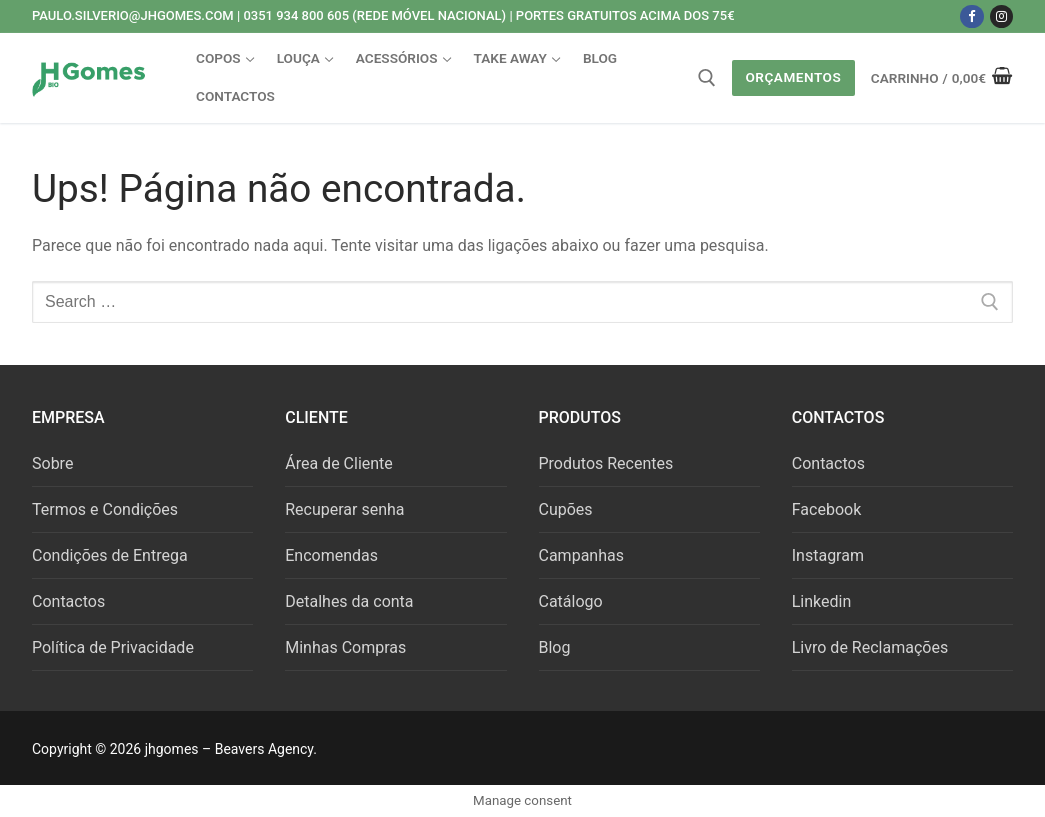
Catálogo (571, 601)
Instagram (828, 555)
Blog (555, 647)
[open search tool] (707, 78)
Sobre (52, 463)
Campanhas (581, 555)
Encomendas (331, 555)
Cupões (566, 509)
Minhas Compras (345, 647)
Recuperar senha (344, 509)
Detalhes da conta (349, 601)
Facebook (826, 509)
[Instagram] (1001, 16)
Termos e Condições (105, 509)
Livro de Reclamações (870, 647)
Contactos (68, 601)
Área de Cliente (339, 463)
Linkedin (822, 601)
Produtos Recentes (606, 463)
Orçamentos (793, 77)
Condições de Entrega (110, 555)
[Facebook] (971, 16)
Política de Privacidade (113, 647)
